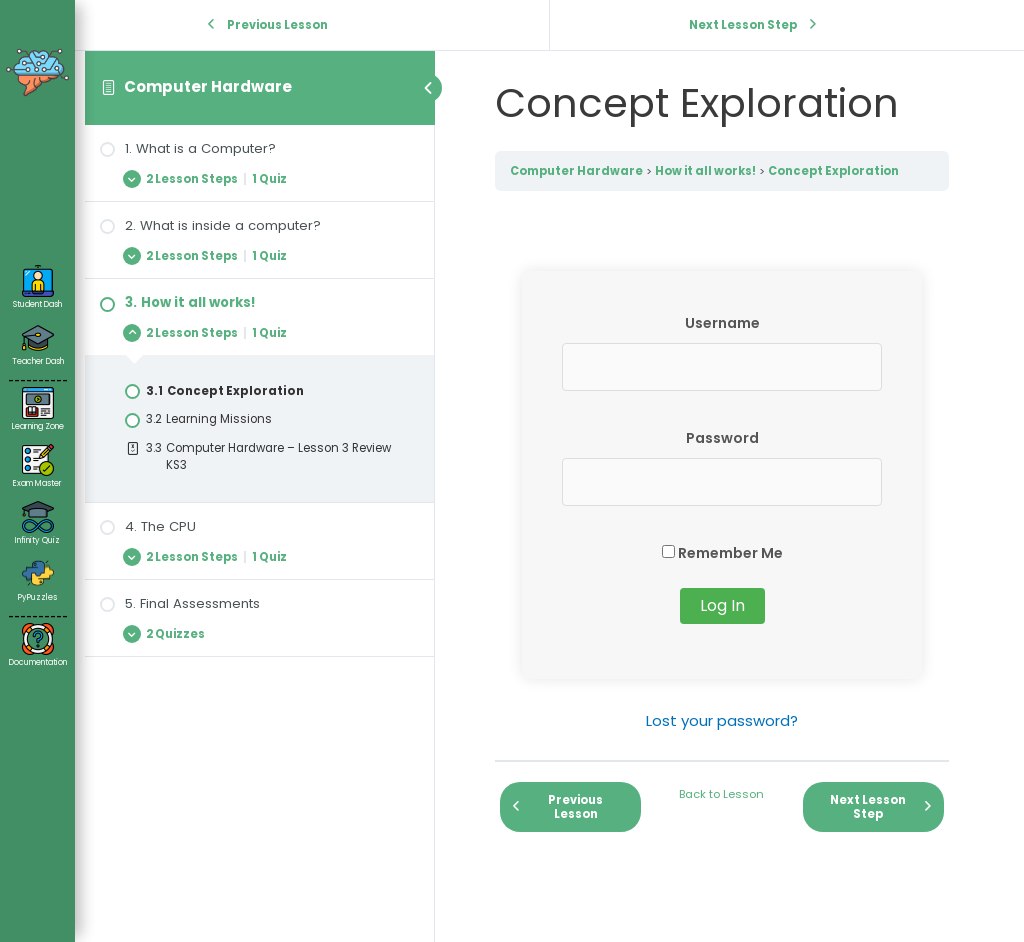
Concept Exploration (833, 171)
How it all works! (705, 171)
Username (722, 323)
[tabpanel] (722, 502)
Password (722, 438)
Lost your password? (722, 720)
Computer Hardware (208, 86)
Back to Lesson (721, 794)
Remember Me (722, 553)
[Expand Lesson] (259, 178)
